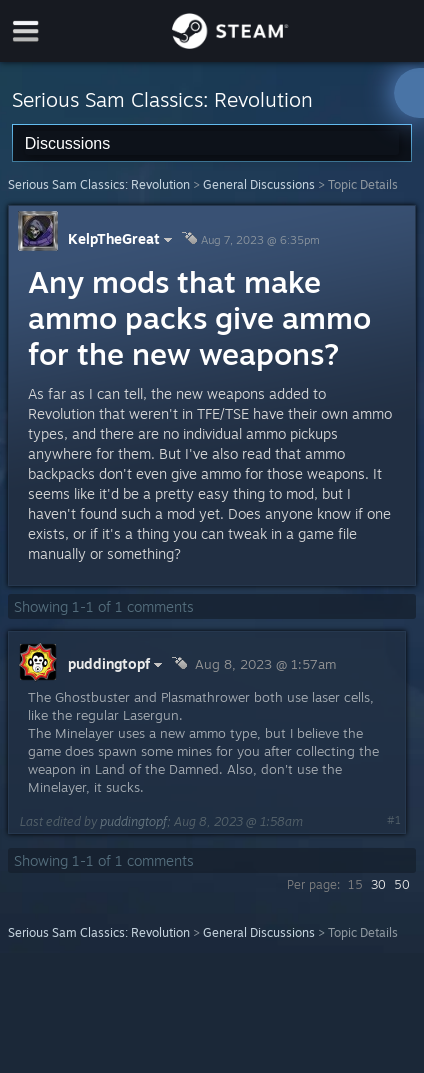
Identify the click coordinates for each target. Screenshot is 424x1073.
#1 (394, 820)
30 (378, 884)
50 (402, 884)
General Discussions (259, 184)
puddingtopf (133, 821)
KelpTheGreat (122, 238)
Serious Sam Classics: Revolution (99, 184)
